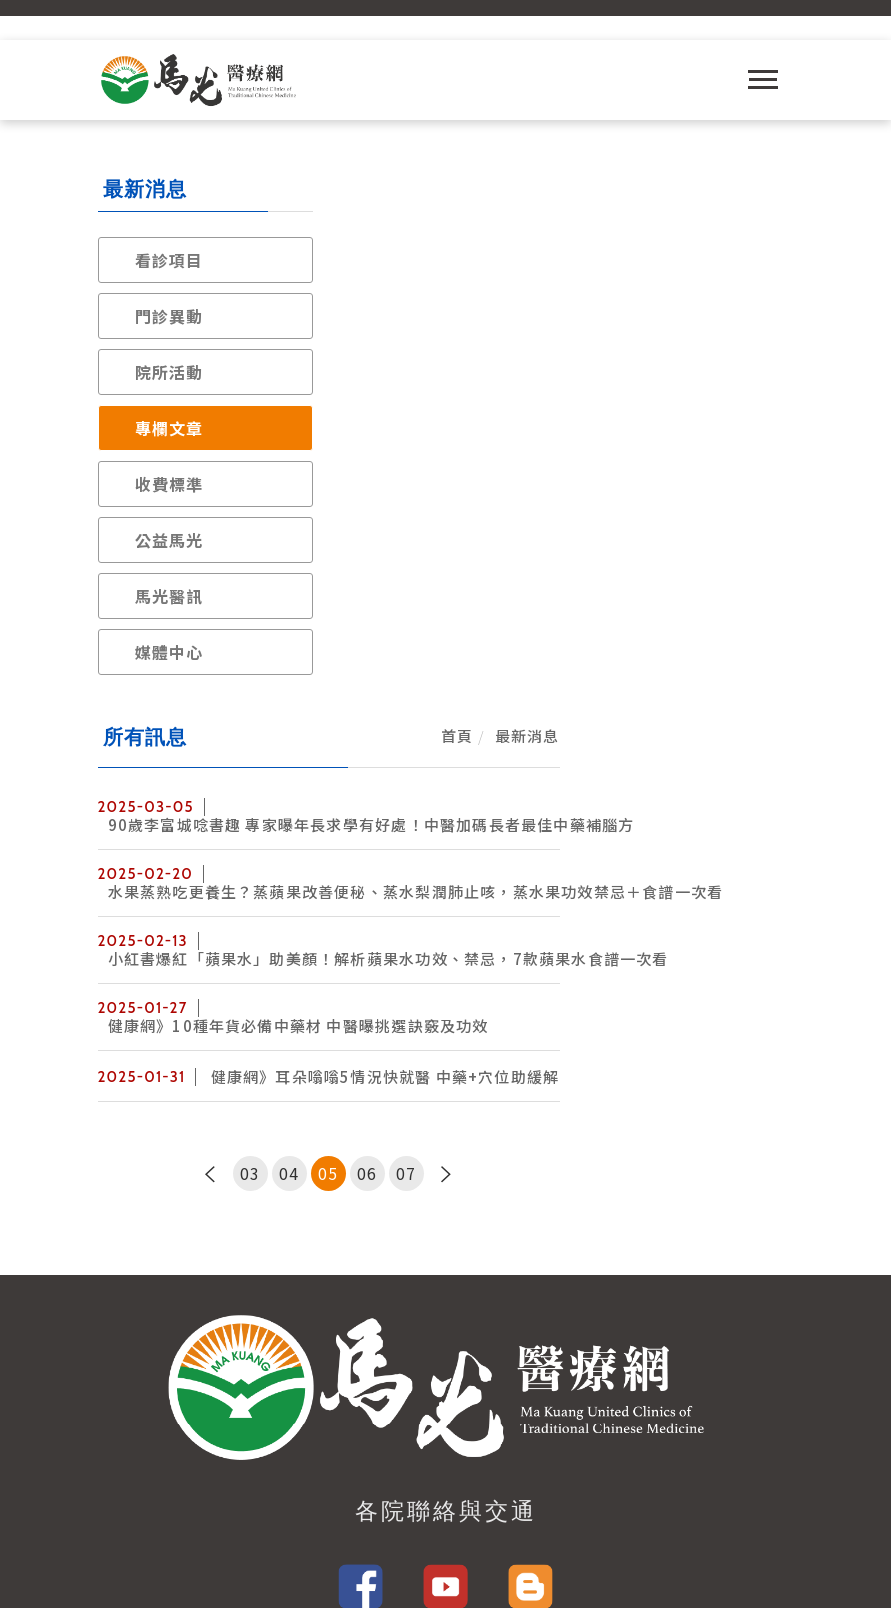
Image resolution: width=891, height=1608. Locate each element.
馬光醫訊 (169, 596)
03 (487, 641)
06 (604, 641)
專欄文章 (169, 428)
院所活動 (169, 372)
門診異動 (169, 316)
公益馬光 (169, 540)
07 (643, 641)
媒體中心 (169, 652)
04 (526, 641)
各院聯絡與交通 (446, 1002)
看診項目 (169, 260)
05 (565, 641)
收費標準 (169, 484)
